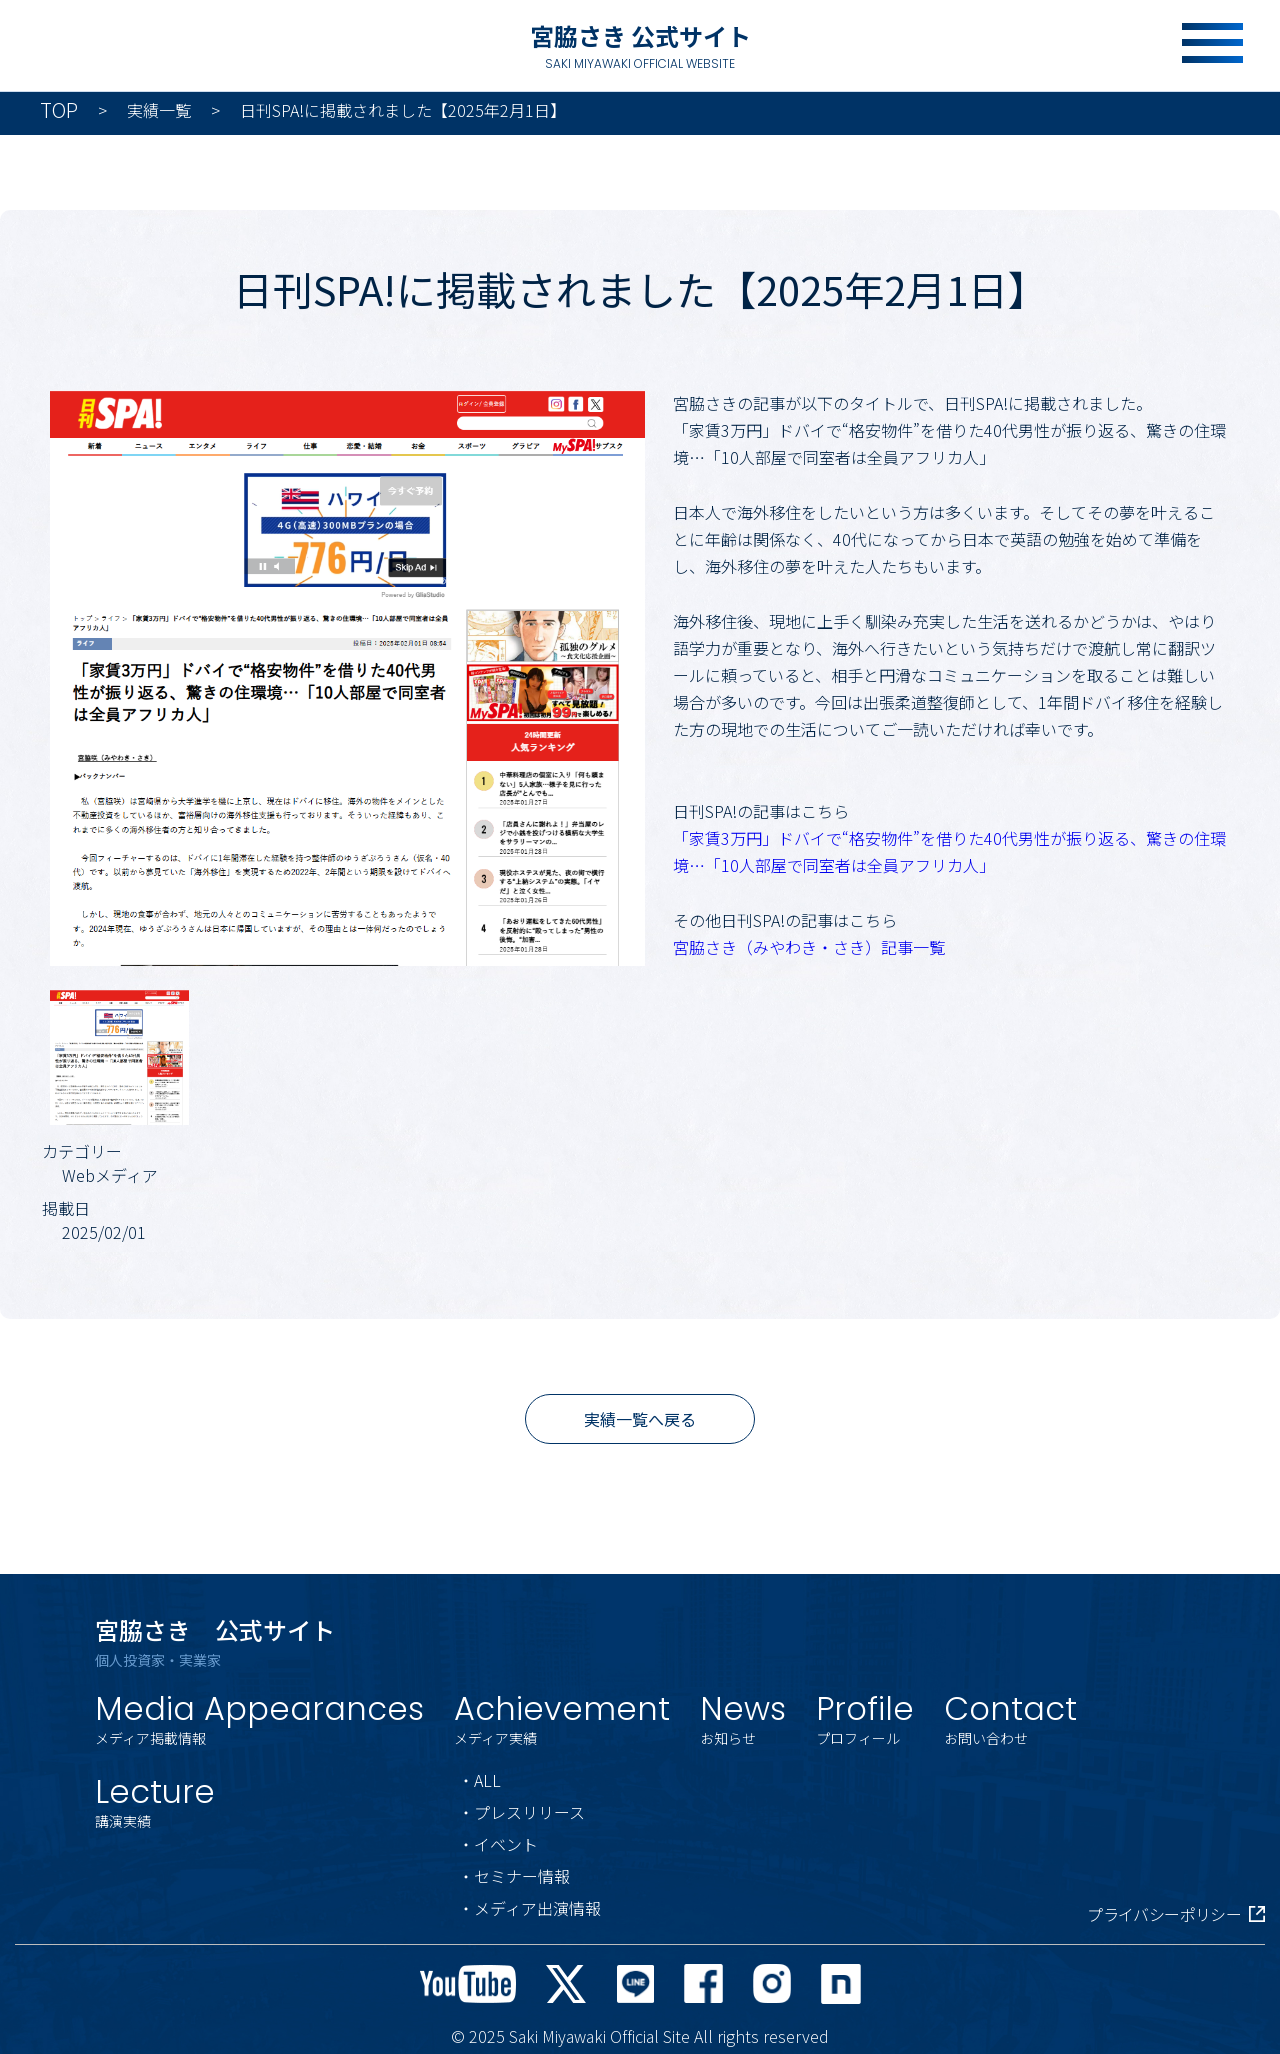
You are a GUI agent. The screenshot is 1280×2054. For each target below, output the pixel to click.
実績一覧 (159, 110)
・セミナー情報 (514, 1876)
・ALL (479, 1780)
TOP (59, 110)
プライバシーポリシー (1176, 1914)
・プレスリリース (521, 1812)
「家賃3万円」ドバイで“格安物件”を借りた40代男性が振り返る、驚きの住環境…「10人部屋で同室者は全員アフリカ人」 (949, 851)
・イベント (498, 1844)
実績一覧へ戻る (640, 1419)
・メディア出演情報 (529, 1908)
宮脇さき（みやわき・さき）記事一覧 (809, 947)
